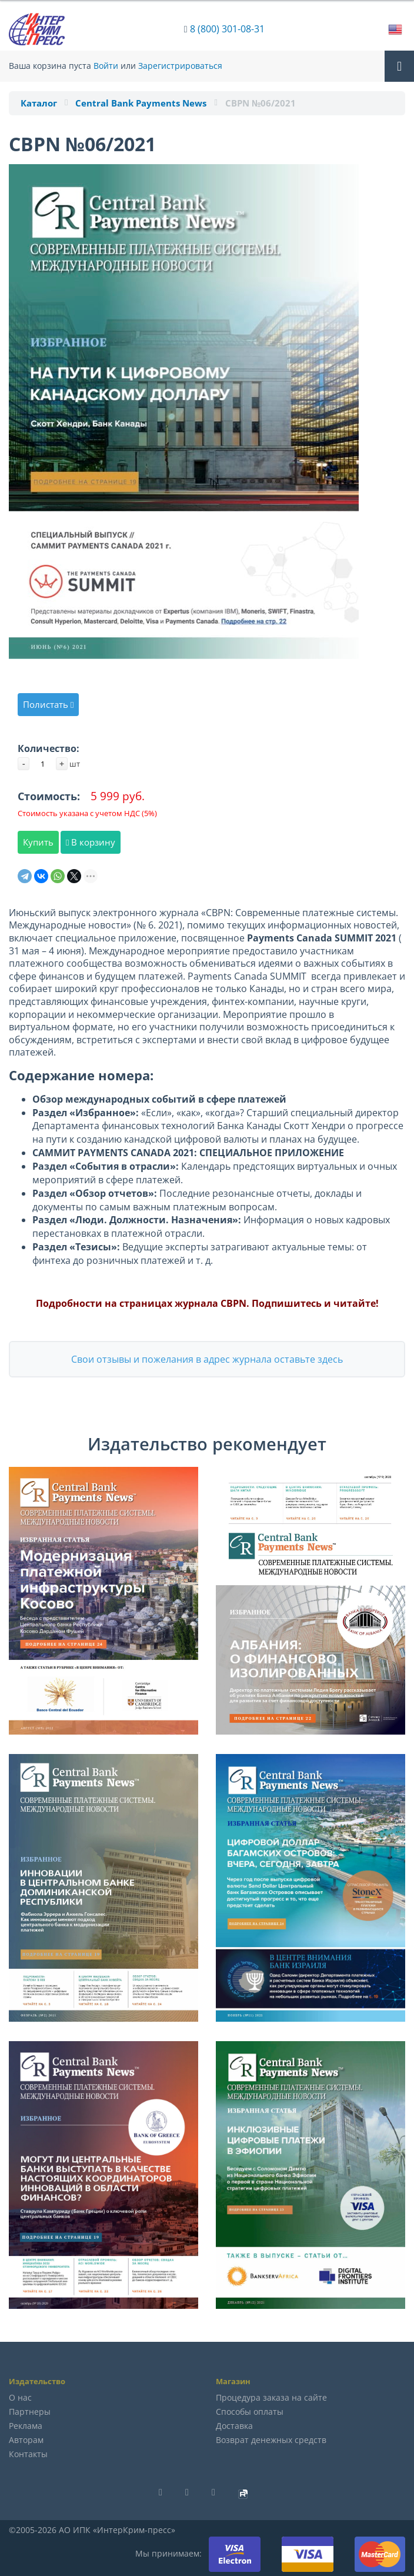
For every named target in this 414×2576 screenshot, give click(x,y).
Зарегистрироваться (180, 66)
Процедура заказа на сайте (271, 2397)
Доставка (234, 2425)
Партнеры (30, 2411)
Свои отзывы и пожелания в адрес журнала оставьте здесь (207, 1359)
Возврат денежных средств (271, 2439)
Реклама (25, 2425)
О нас (20, 2397)
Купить (38, 842)
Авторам (26, 2439)
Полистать (48, 704)
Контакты (28, 2453)
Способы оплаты (249, 2411)
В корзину (90, 842)
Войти (106, 66)
